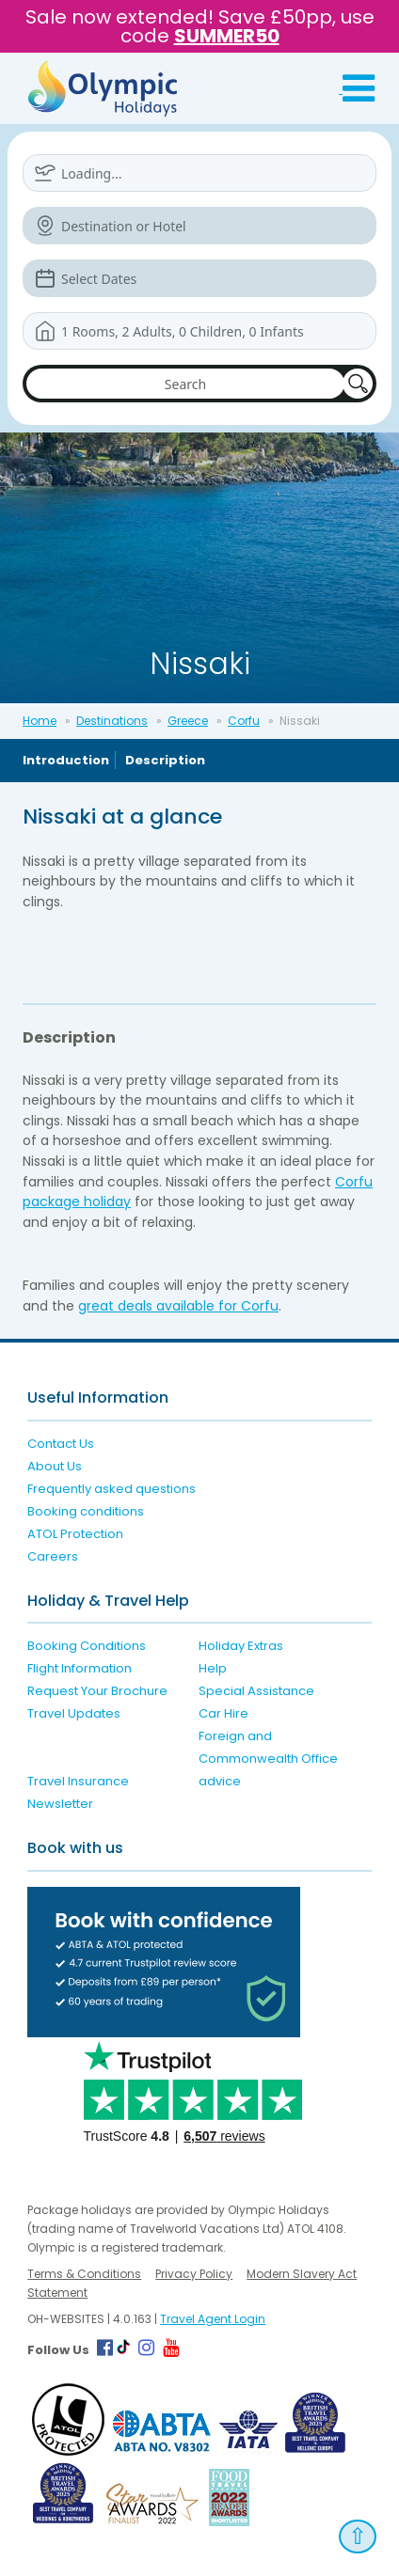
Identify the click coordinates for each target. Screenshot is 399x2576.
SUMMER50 (226, 36)
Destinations (112, 721)
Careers (52, 1556)
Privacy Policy (193, 2274)
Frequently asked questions (111, 1489)
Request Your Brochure (97, 1691)
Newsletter (60, 1804)
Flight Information (79, 1668)
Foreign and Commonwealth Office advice (268, 1758)
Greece (188, 721)
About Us (54, 1466)
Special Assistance (256, 1691)
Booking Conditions (86, 1646)
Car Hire (223, 1713)
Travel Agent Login (212, 2319)
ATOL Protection (75, 1534)
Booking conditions (85, 1511)
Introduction (66, 760)
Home (39, 721)
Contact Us (60, 1444)
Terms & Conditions (84, 2274)
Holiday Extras (241, 1646)
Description (165, 760)
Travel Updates (73, 1713)
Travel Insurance (78, 1781)
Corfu (244, 721)
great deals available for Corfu (178, 1305)
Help (213, 1668)
